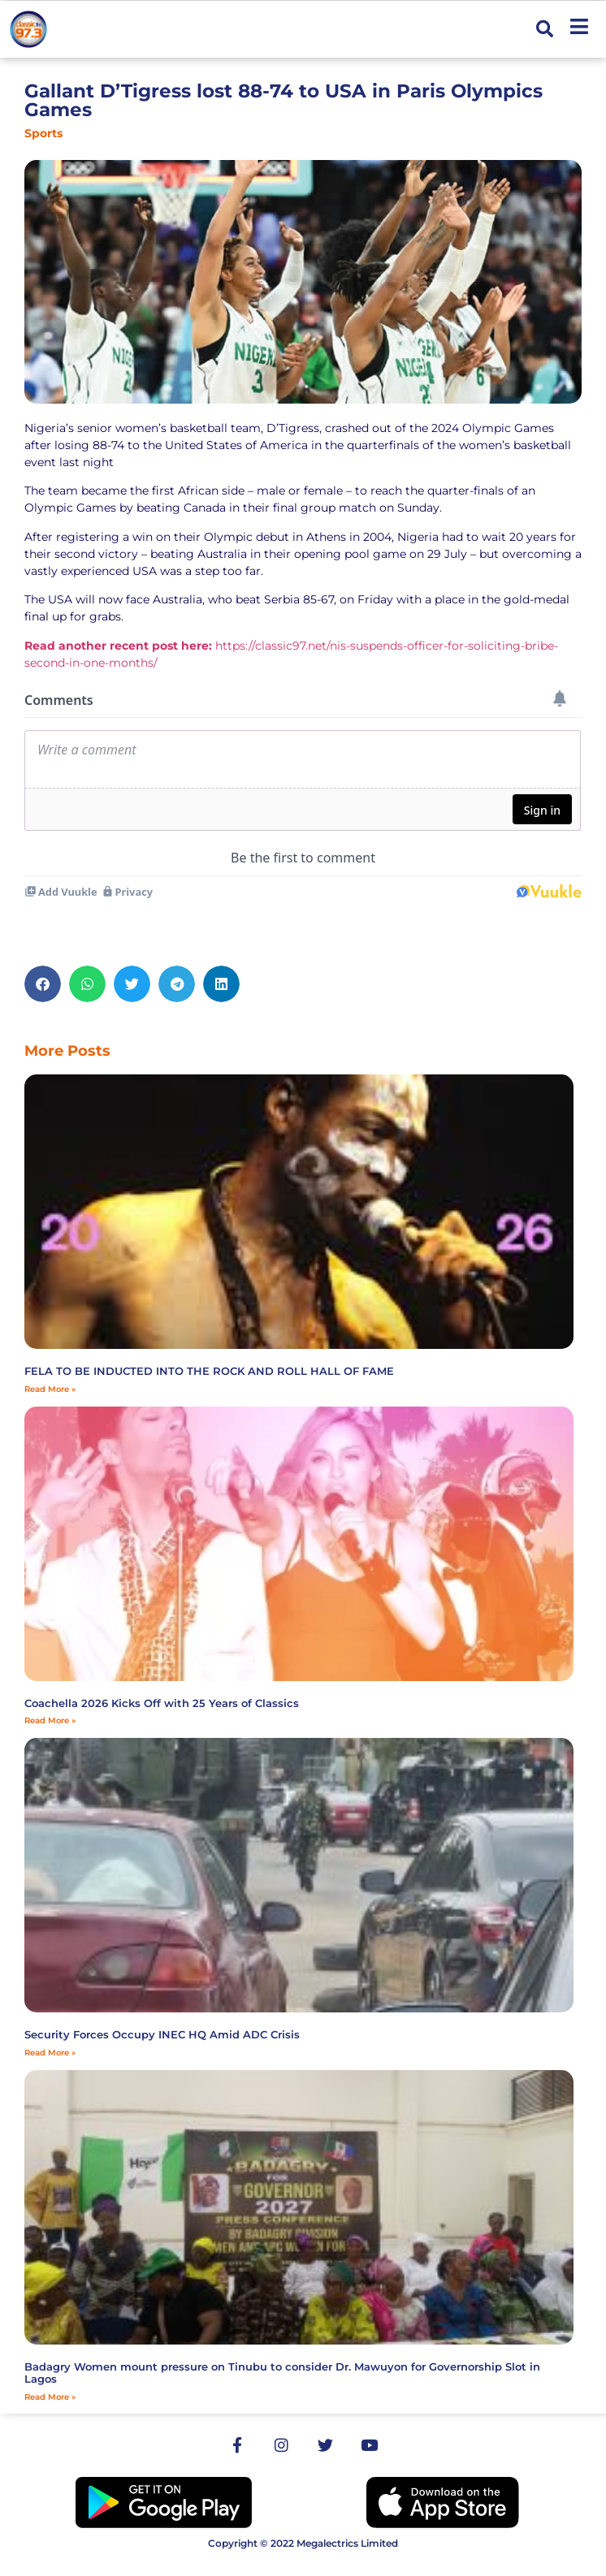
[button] (544, 29)
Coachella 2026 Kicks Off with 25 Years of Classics (161, 1702)
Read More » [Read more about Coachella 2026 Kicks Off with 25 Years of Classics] (50, 1720)
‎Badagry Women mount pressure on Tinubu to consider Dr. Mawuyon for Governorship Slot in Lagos (282, 2373)
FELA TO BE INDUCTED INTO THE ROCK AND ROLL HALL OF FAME (209, 1370)
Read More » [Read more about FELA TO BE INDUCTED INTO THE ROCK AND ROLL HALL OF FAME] (50, 1389)
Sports (43, 133)
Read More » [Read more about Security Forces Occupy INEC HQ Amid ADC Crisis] (50, 2052)
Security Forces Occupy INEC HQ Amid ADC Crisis (162, 2034)
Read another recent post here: (119, 645)
